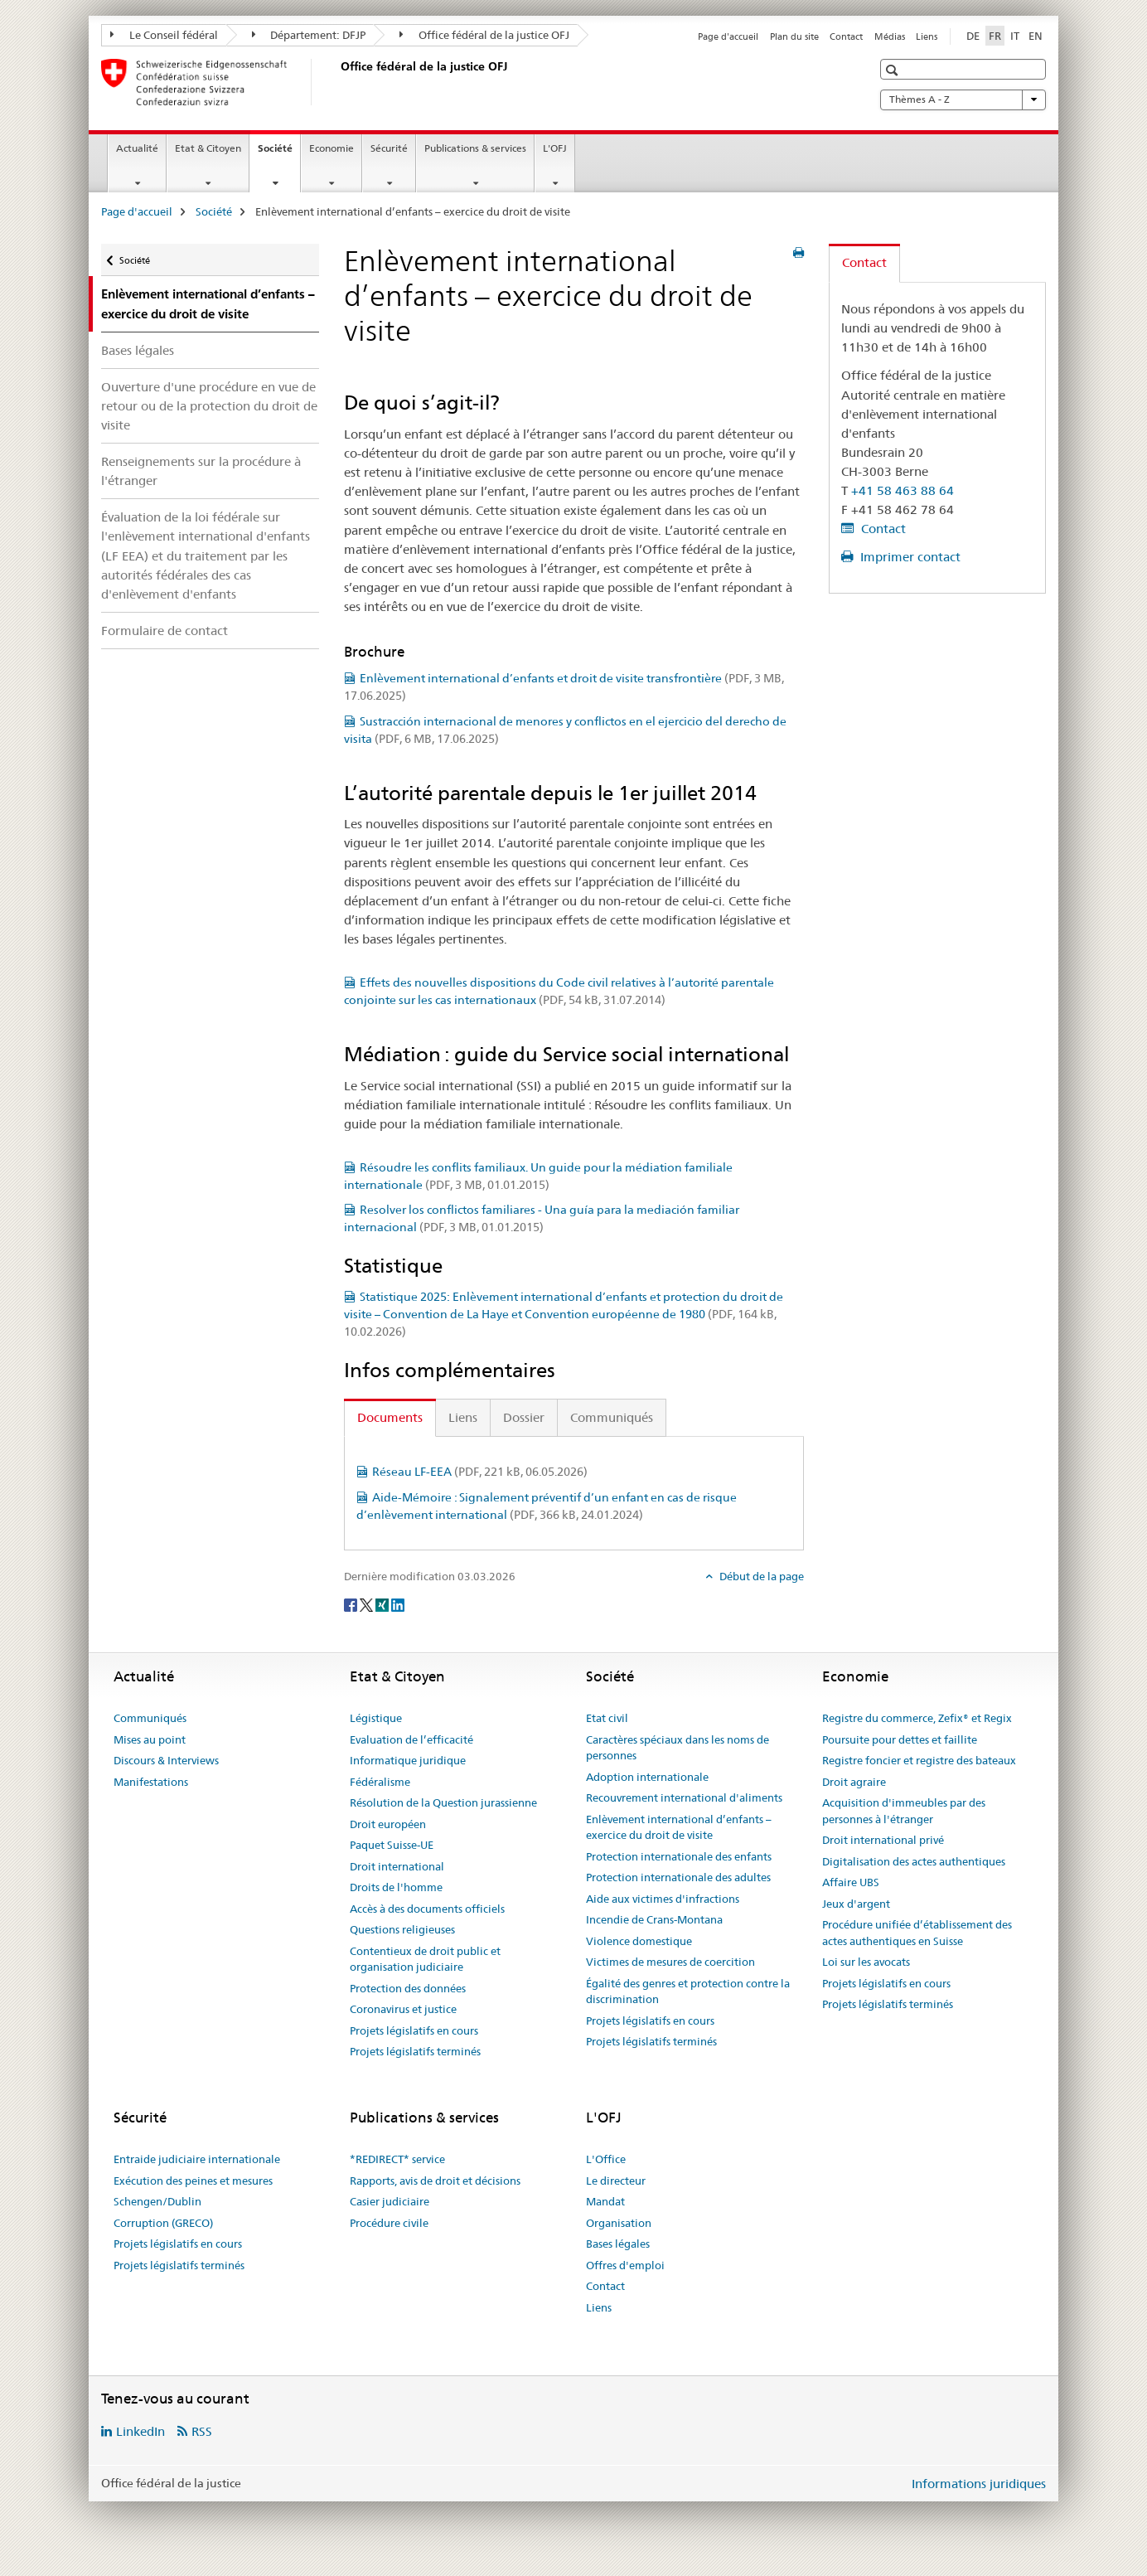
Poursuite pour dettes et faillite (899, 1739)
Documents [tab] (390, 1417)
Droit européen (388, 1824)
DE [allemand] (973, 35)
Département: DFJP (309, 35)
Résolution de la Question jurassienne (443, 1802)
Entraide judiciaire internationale (197, 2159)
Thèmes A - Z (963, 99)
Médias (889, 36)
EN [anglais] (1035, 35)
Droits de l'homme (396, 1887)
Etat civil (607, 1718)
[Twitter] (367, 1603)
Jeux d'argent (856, 1903)
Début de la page (760, 1576)
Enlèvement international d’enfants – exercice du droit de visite (679, 1827)
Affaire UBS (850, 1882)
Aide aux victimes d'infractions (662, 1898)
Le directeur (616, 2180)
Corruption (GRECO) (163, 2222)
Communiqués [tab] (611, 1417)
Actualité (137, 148)
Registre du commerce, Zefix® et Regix (917, 1718)
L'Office (606, 2159)
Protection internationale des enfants (679, 1856)
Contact (846, 36)
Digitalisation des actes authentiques (913, 1861)
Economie (331, 148)
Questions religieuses (402, 1929)
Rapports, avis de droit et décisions (435, 2180)
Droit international (397, 1866)
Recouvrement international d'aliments (684, 1797)
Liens (926, 36)
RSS (201, 2431)
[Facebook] (352, 1603)
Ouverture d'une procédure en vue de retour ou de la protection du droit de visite (209, 406)
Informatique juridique (408, 1760)
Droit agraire (854, 1781)
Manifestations (151, 1781)
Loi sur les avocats (866, 1961)
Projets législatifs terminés (415, 2051)
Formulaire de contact (164, 630)
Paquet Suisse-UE (391, 1844)
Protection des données (408, 1988)
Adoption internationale (647, 1776)
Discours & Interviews (166, 1760)
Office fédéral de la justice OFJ (484, 35)
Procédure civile (389, 2222)
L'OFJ (555, 148)
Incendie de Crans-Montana (654, 1919)
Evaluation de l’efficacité (411, 1739)
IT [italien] (1014, 35)
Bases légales (137, 350)
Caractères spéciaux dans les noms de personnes (677, 1748)
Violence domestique (639, 1941)
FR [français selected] (995, 35)
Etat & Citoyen (208, 148)
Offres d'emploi (625, 2265)
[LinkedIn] (397, 1603)
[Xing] (383, 1603)
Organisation (618, 2222)
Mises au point (150, 1739)
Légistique (376, 1718)
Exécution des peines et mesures (193, 2180)
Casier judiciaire (389, 2201)
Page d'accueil (728, 36)
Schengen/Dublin (157, 2201)
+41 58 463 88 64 (902, 490)
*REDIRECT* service (397, 2159)
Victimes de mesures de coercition (670, 1961)
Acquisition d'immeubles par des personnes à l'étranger (903, 1811)
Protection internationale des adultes (678, 1877)
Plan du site (794, 36)
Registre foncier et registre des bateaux (919, 1760)
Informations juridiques (979, 2483)
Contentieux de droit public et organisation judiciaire (425, 1959)
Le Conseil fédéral (164, 35)
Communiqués (150, 1718)
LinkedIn (140, 2431)
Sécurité (389, 148)
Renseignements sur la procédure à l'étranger (201, 471)
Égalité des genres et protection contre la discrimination (688, 1991)
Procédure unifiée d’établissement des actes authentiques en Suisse (917, 1933)
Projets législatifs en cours (414, 2030)
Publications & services (475, 148)
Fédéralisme (380, 1781)
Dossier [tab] (523, 1417)
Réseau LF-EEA (480, 1471)
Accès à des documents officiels (427, 1908)
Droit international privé (883, 1839)
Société (279, 153)
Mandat (605, 2201)
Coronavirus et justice (403, 2009)
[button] (894, 70)
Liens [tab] (462, 1417)
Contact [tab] (864, 262)
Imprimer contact (909, 557)
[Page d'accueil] (337, 82)
